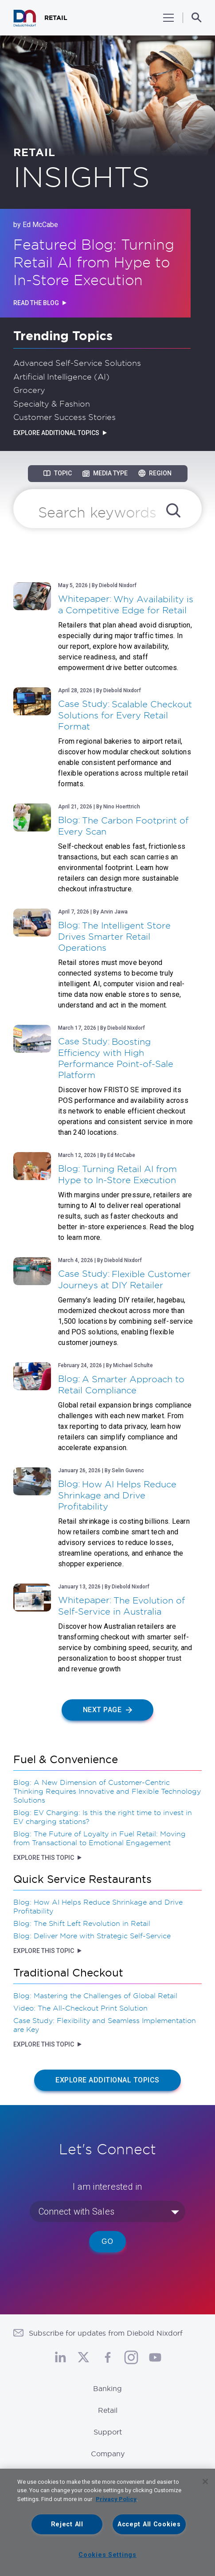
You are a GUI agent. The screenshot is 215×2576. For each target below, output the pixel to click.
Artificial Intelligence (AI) (61, 376)
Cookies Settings (107, 2555)
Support (108, 2431)
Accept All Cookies (149, 2524)
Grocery (29, 390)
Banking (107, 2388)
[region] (107, 2522)
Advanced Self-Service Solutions (77, 363)
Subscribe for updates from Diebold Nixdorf (106, 2333)
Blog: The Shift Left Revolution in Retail (81, 1923)
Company (108, 2453)
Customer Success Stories (64, 417)
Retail (107, 2410)
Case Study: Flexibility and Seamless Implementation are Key (104, 2025)
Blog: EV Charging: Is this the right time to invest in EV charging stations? (102, 1817)
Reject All (67, 2524)
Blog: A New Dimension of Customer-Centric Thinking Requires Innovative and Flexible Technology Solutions (107, 1791)
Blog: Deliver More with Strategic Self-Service (92, 1935)
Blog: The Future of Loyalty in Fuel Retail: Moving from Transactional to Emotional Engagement (99, 1838)
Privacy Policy (116, 2499)
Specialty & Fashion (51, 403)
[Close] (205, 2481)
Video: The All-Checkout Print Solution (80, 2008)
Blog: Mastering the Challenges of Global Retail (95, 1995)
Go (107, 2241)
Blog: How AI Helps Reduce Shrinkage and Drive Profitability (98, 1906)
